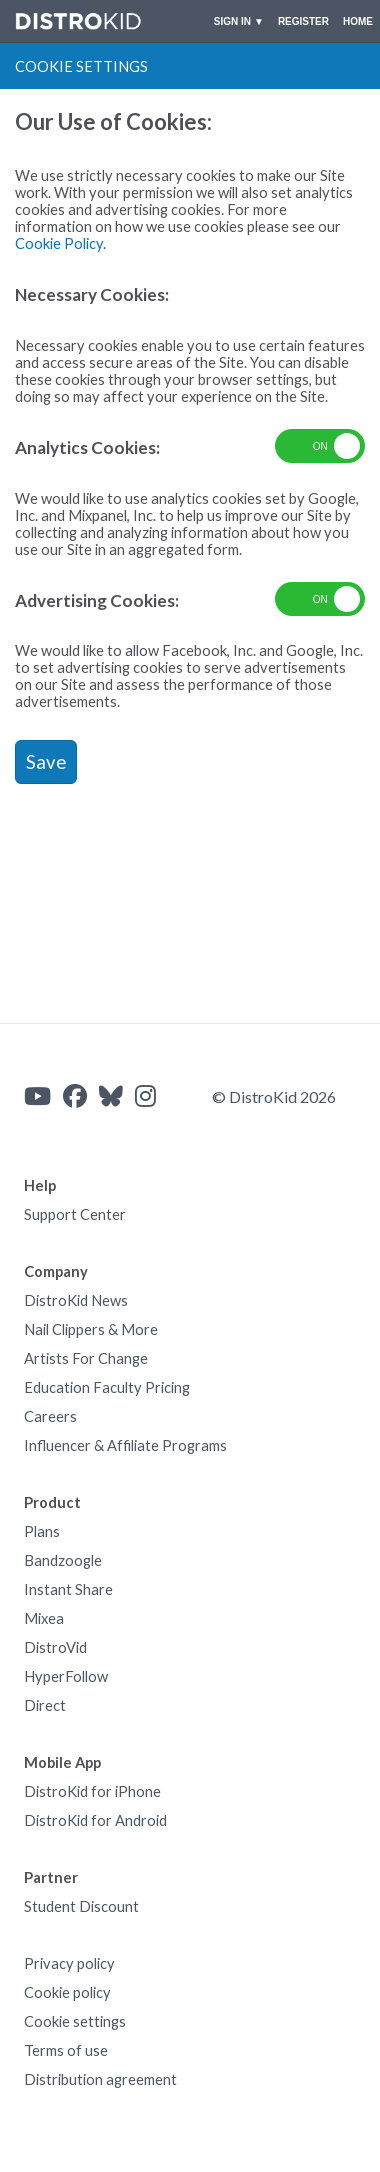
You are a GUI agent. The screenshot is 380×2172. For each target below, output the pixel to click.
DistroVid (55, 1647)
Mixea (44, 1618)
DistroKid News (76, 1300)
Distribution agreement (100, 2079)
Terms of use (66, 2050)
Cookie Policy (59, 243)
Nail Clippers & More (91, 1329)
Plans (42, 1531)
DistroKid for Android (95, 1820)
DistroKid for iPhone (92, 1791)
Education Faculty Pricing (107, 1387)
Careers (50, 1416)
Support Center (75, 1214)
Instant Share (68, 1589)
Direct (45, 1705)
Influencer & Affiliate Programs (125, 1445)
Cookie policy (67, 1992)
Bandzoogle (63, 1560)
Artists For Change (86, 1358)
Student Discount (81, 1906)
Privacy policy (69, 1963)
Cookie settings (75, 2021)
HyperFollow (66, 1676)
